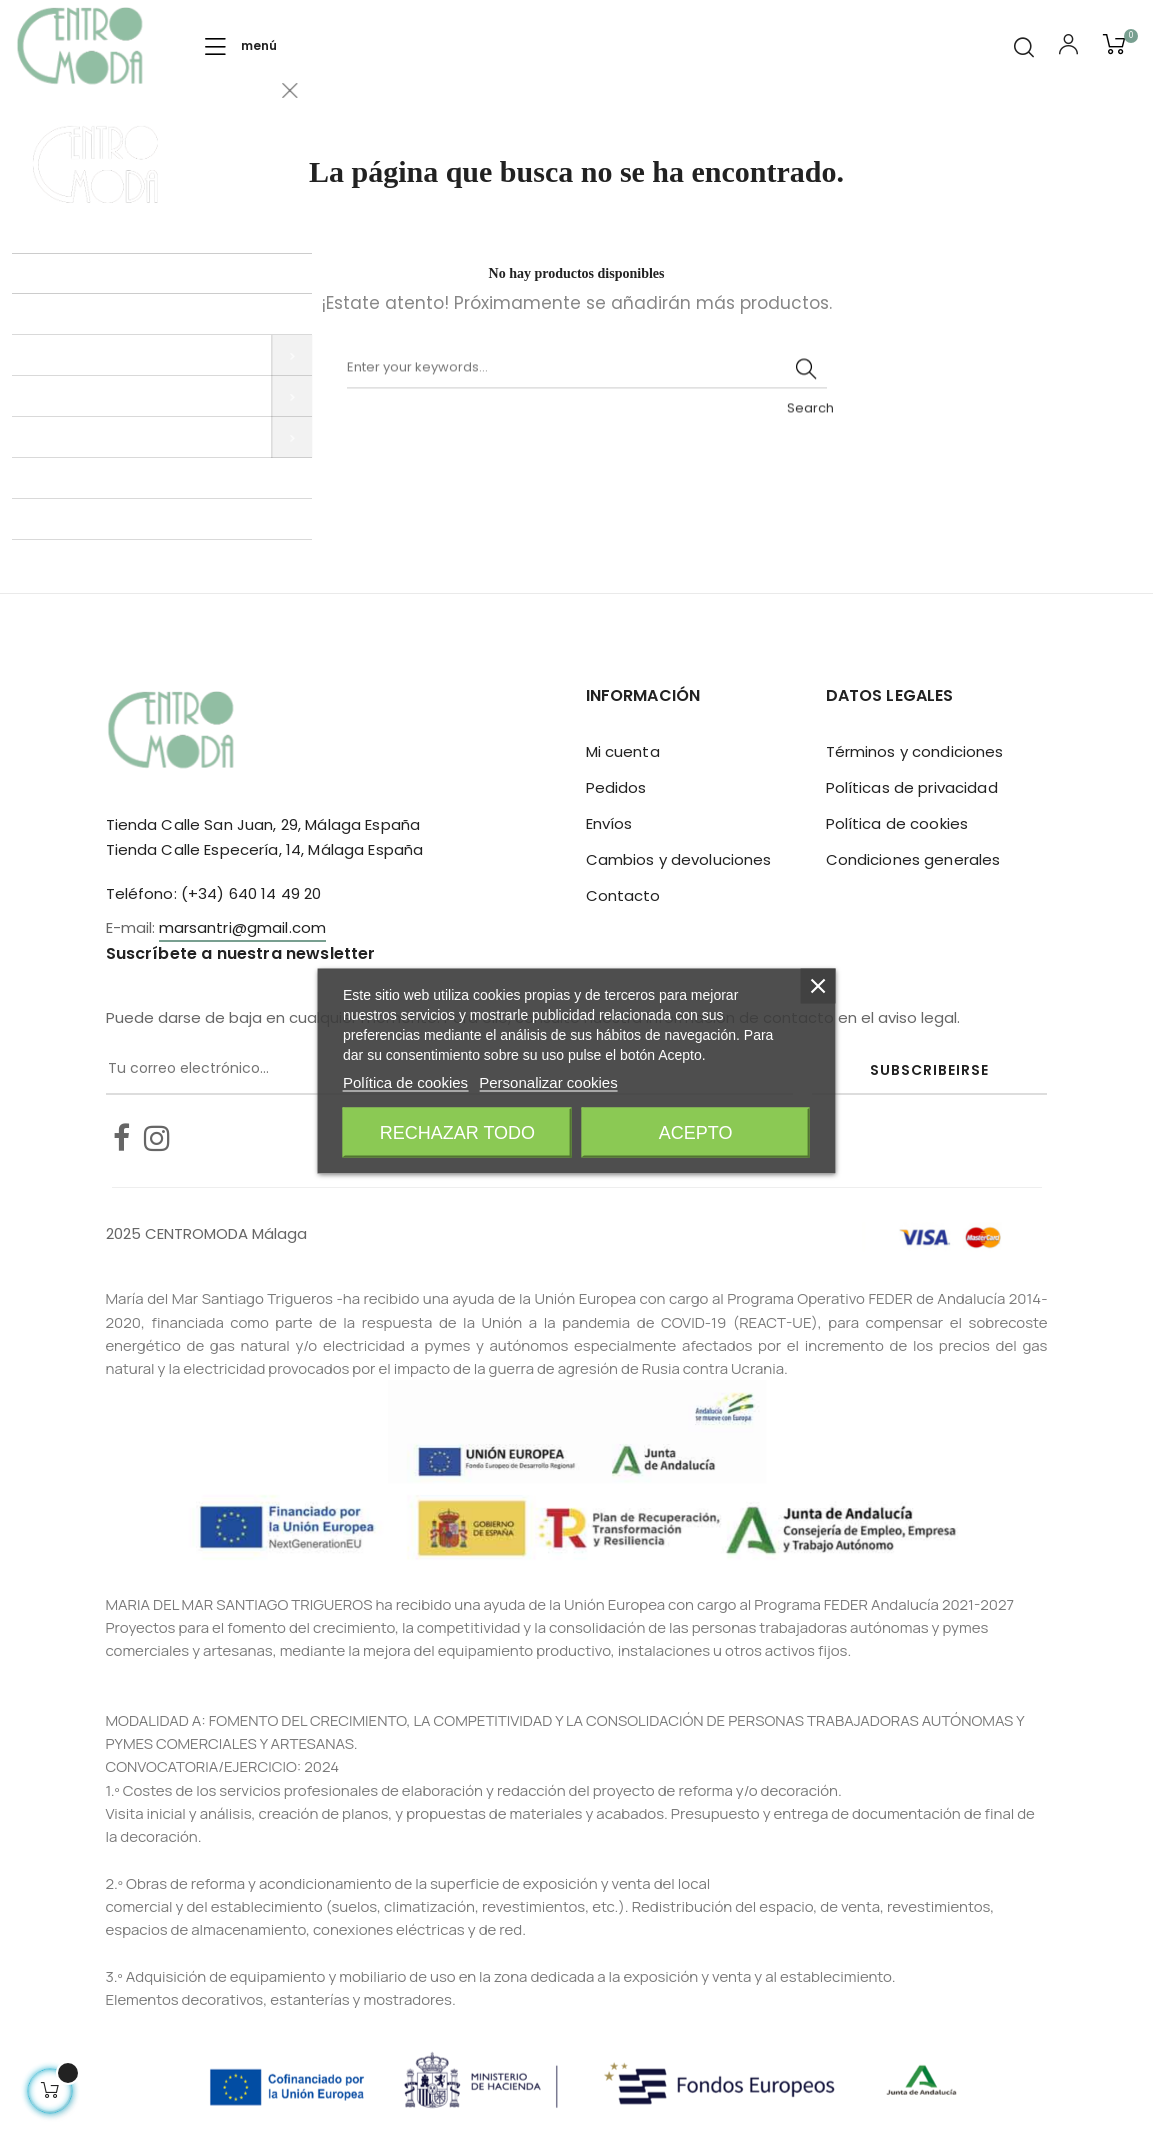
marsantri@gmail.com (243, 927)
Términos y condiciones (915, 751)
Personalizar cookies (548, 1081)
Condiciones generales (913, 859)
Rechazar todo (457, 1132)
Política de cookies (897, 823)
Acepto (696, 1132)
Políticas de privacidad (912, 787)
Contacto (623, 895)
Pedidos (616, 787)
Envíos (609, 823)
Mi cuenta (623, 751)
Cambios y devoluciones (679, 859)
